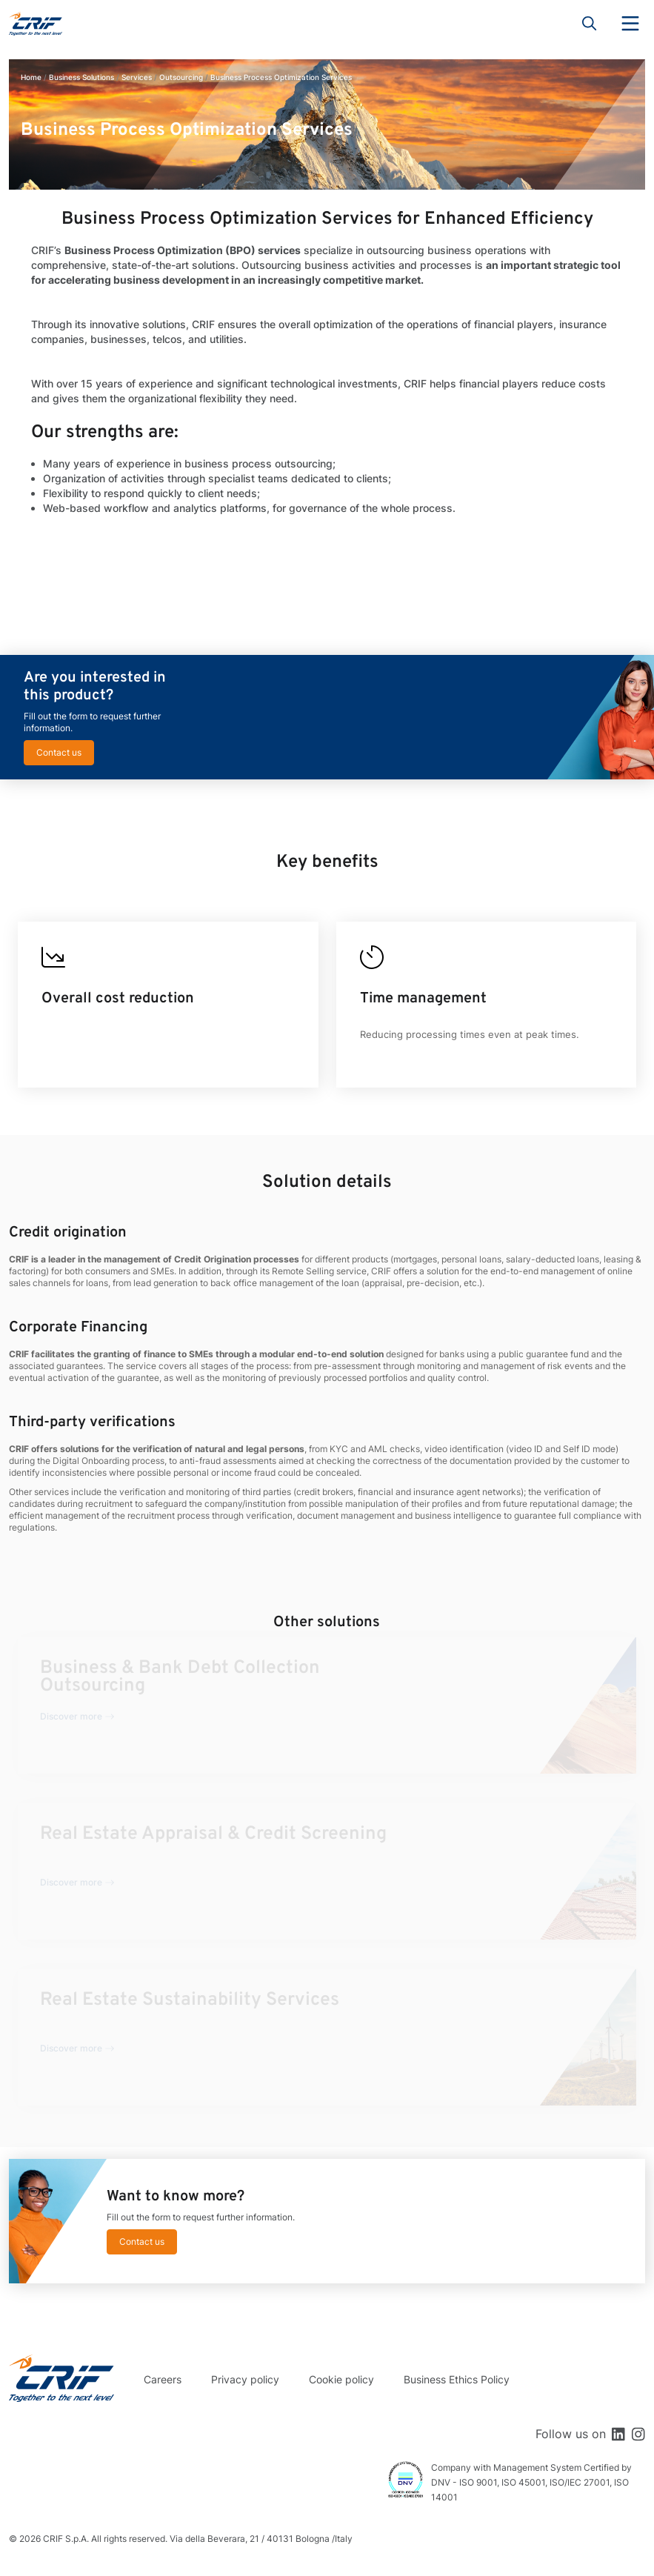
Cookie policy (341, 2379)
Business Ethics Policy (457, 2379)
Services (136, 77)
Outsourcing (181, 77)
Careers (162, 2379)
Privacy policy (245, 2379)
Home (31, 77)
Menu (630, 24)
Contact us (58, 752)
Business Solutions (81, 77)
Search (589, 24)
